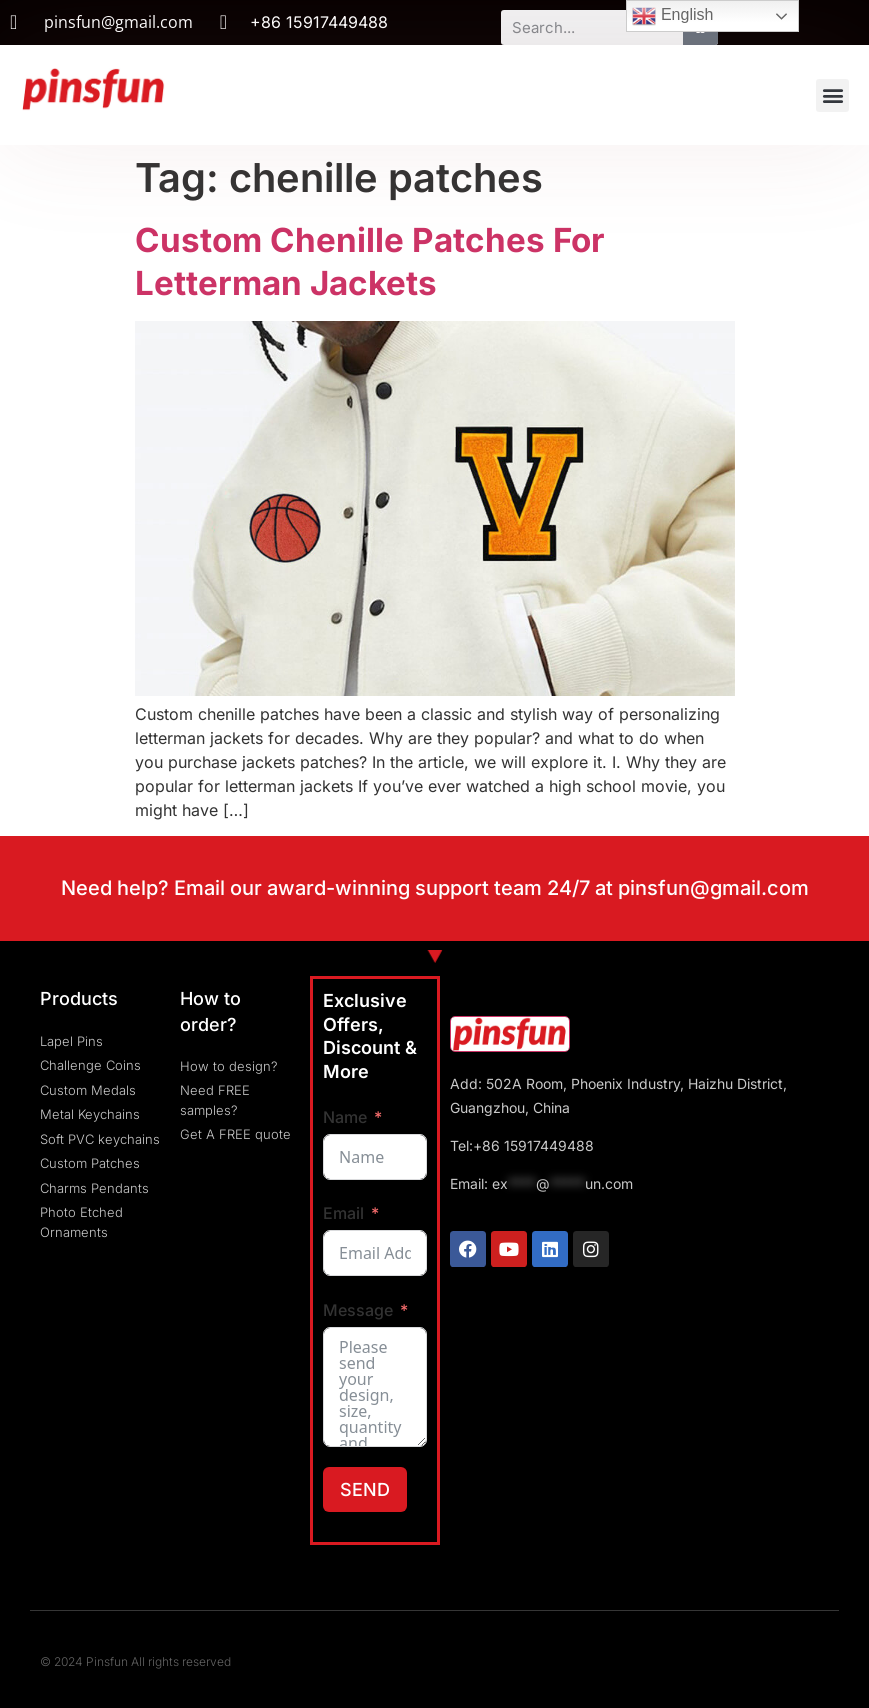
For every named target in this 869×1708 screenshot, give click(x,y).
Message (358, 1310)
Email (343, 1213)
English (672, 16)
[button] (832, 95)
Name (345, 1117)
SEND (365, 1489)
